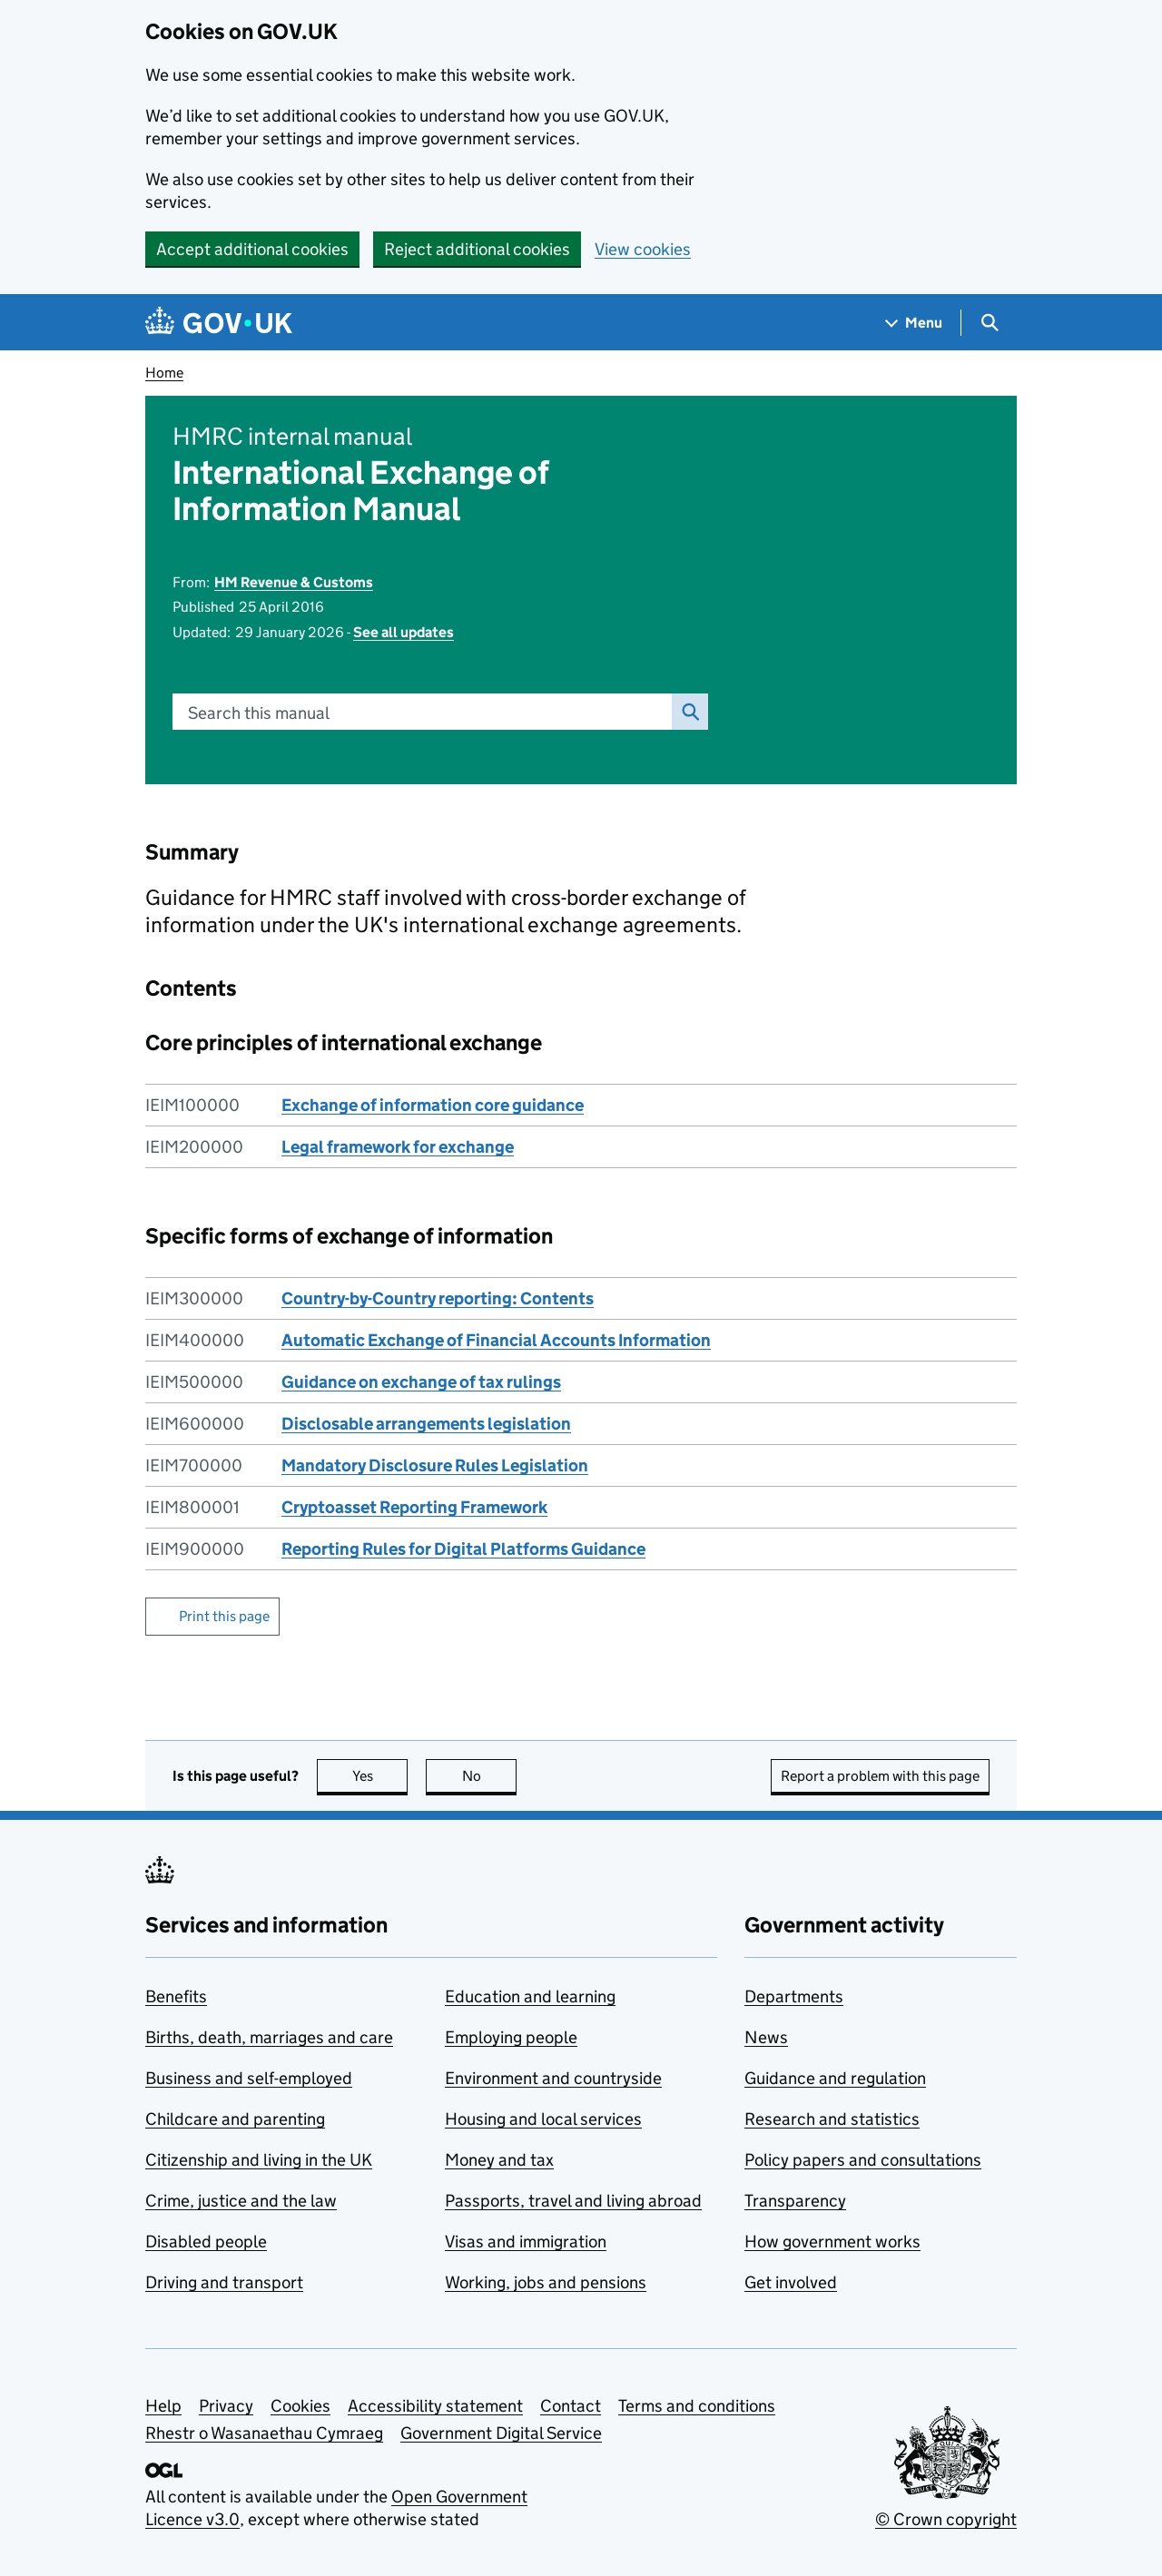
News (766, 2037)
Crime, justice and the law (241, 2200)
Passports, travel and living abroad (573, 2200)
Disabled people (206, 2241)
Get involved (790, 2282)
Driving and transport (224, 2282)
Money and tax (499, 2159)
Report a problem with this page (880, 1776)
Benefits (176, 1996)
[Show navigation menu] (914, 322)
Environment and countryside (553, 2078)
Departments (793, 1996)
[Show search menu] (989, 322)
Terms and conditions (696, 2405)
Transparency (795, 2200)
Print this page (224, 1616)
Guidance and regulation (835, 2078)
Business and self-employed (248, 2078)
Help (163, 2405)
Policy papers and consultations (862, 2159)
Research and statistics (832, 2119)
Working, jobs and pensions (545, 2282)
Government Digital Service (501, 2433)
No (489, 1776)
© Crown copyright (946, 2519)
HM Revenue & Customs (293, 582)
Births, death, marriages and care (269, 2037)
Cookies (300, 2405)
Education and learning (530, 1996)
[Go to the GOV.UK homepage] (218, 322)
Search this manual (259, 713)
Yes (380, 1776)
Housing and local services (543, 2119)
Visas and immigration (525, 2241)
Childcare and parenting (235, 2119)
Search (685, 712)
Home (164, 372)
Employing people (511, 2037)
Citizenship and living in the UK (258, 2159)
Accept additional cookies (252, 249)
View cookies (643, 249)
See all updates (403, 632)
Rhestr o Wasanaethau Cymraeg (264, 2433)
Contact (570, 2405)
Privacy (226, 2405)
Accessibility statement (435, 2405)
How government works (832, 2241)
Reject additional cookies (477, 249)
